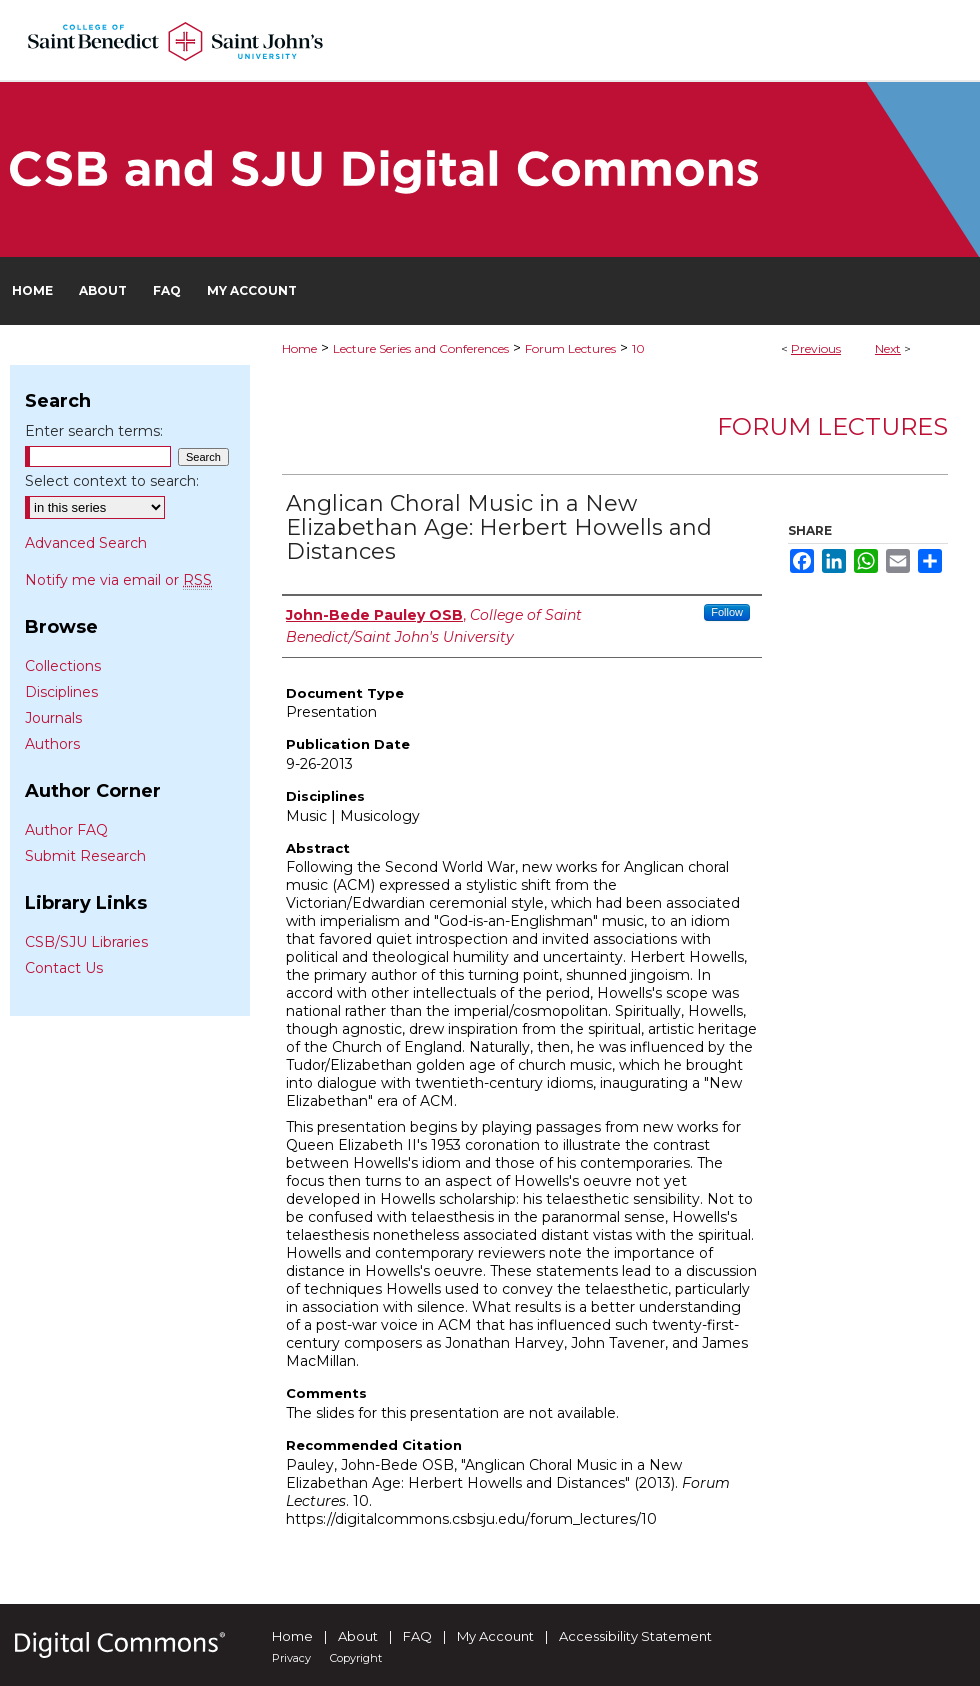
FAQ (417, 1636)
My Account (495, 1636)
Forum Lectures (570, 348)
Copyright (356, 1658)
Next (888, 348)
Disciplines (61, 692)
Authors (52, 744)
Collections (63, 666)
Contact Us (64, 968)
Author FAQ (66, 830)
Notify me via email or (118, 580)
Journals (53, 718)
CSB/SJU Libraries (86, 942)
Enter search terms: (94, 431)
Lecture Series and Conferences (421, 348)
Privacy (291, 1658)
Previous (816, 348)
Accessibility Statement (635, 1636)
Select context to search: (112, 481)
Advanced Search (86, 543)
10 (638, 348)
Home (299, 348)
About (358, 1636)
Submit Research (85, 856)
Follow (727, 612)
